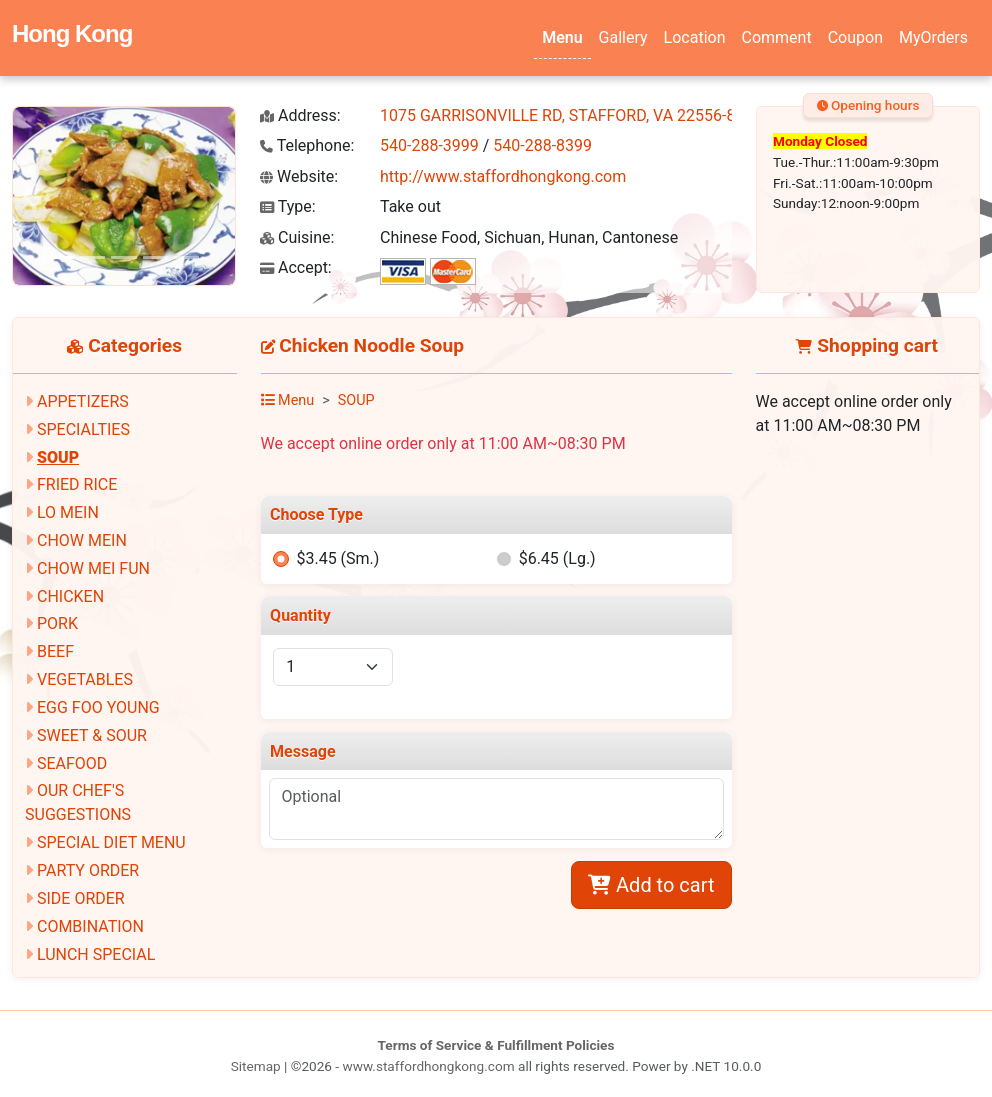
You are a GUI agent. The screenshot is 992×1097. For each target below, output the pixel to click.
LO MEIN (68, 512)
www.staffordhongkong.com (428, 1066)
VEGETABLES (85, 679)
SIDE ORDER (81, 898)
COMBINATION (90, 926)
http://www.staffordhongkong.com (503, 176)
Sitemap (256, 1066)
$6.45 (557, 558)
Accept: (296, 267)
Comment (777, 37)
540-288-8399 (542, 145)
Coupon (855, 37)
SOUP (58, 457)
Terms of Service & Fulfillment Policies (496, 1045)
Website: (299, 176)
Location (695, 37)
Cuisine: (297, 237)
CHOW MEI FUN (93, 568)
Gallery (623, 37)
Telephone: (307, 145)
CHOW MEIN (82, 540)
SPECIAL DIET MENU (111, 842)
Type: (288, 206)
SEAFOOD (72, 763)
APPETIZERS (83, 401)
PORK (57, 623)
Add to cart (651, 885)
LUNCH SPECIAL (96, 954)
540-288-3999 (429, 145)
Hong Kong (72, 33)
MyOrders (933, 37)
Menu (562, 37)
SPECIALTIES (83, 429)
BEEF (55, 651)
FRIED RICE (77, 484)
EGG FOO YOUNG (98, 707)
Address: (300, 115)
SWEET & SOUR (92, 735)
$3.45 (337, 558)
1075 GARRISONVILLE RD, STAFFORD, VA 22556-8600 (571, 115)
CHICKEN (70, 596)
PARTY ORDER (88, 870)
